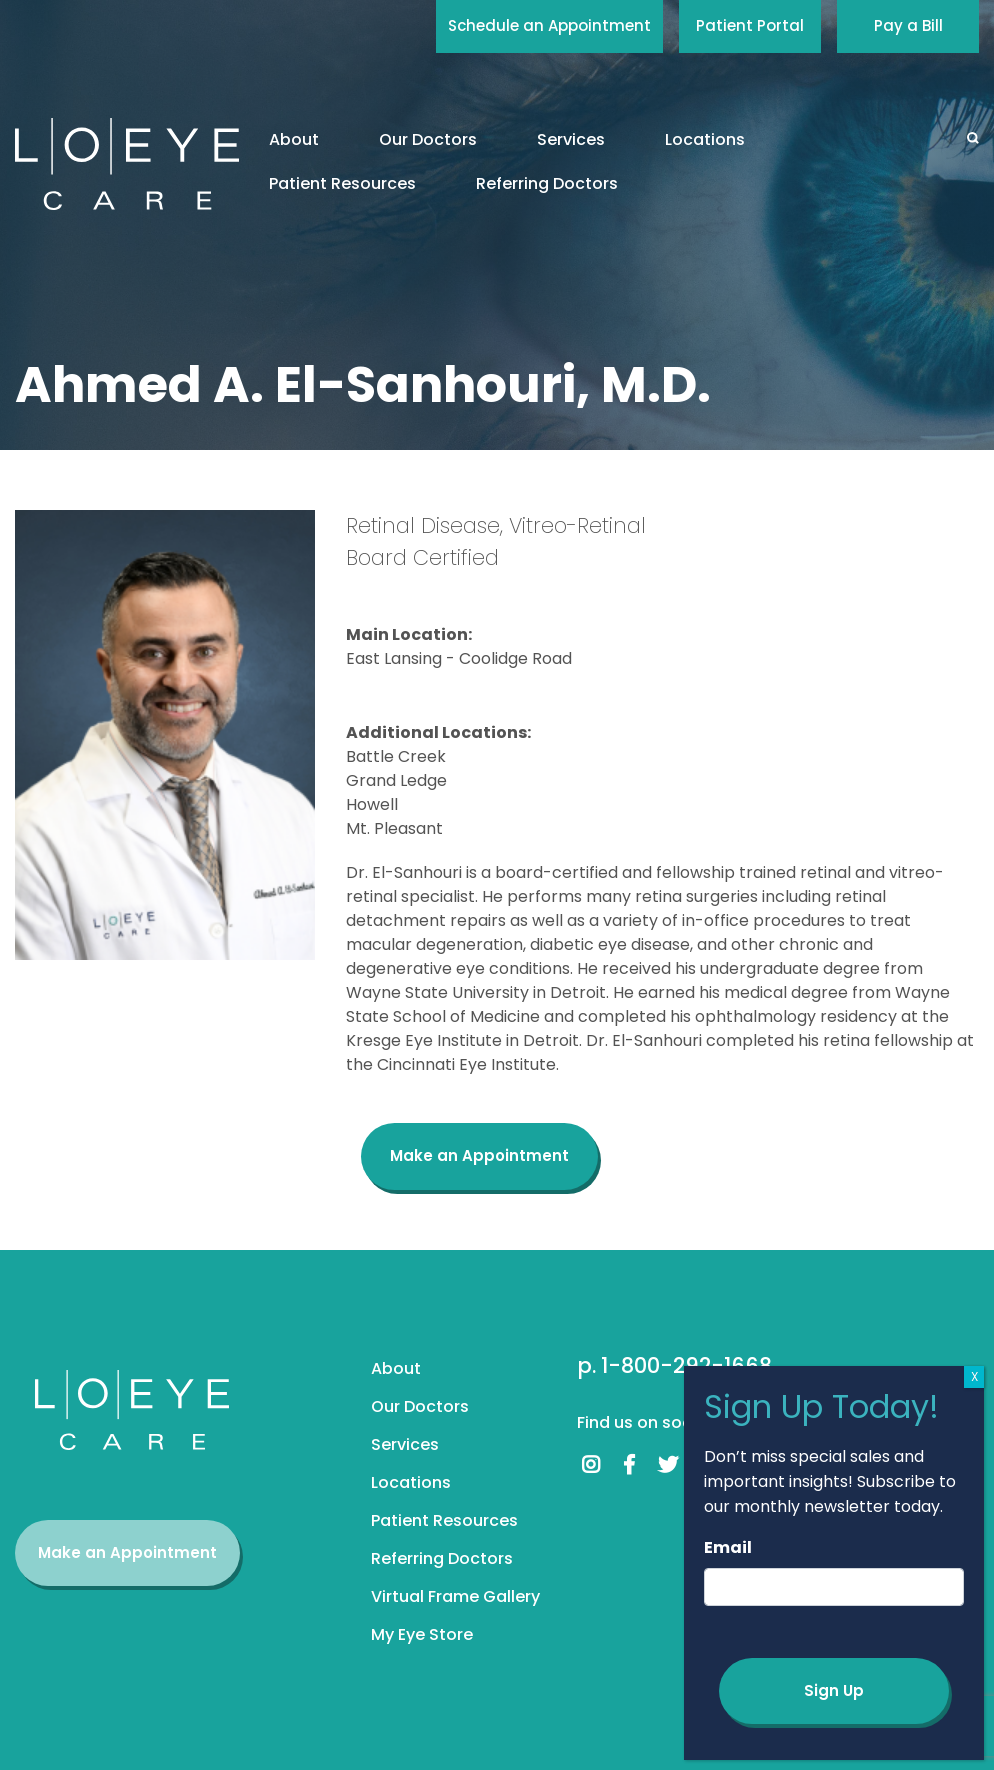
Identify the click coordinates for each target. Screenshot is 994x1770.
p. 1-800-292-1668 (674, 1365)
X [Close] (974, 1376)
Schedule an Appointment (549, 25)
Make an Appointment (479, 1155)
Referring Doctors (547, 183)
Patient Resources (342, 183)
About (294, 139)
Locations (705, 139)
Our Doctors (428, 139)
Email (728, 1547)
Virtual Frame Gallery (455, 1596)
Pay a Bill (908, 25)
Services (571, 139)
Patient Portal (750, 25)
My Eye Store (422, 1634)
